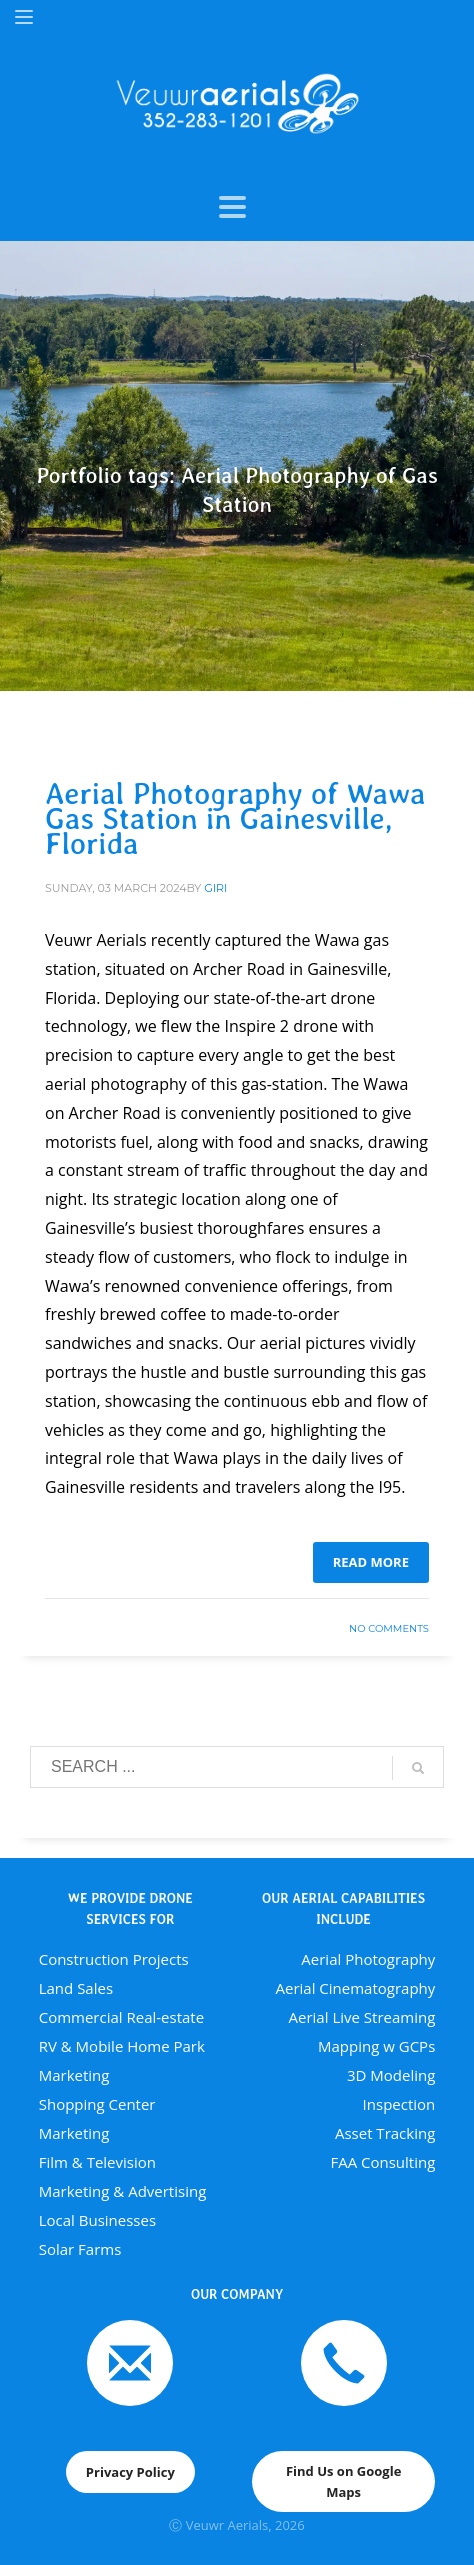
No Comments (389, 1628)
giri (215, 888)
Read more (371, 1562)
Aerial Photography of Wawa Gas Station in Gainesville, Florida (235, 818)
